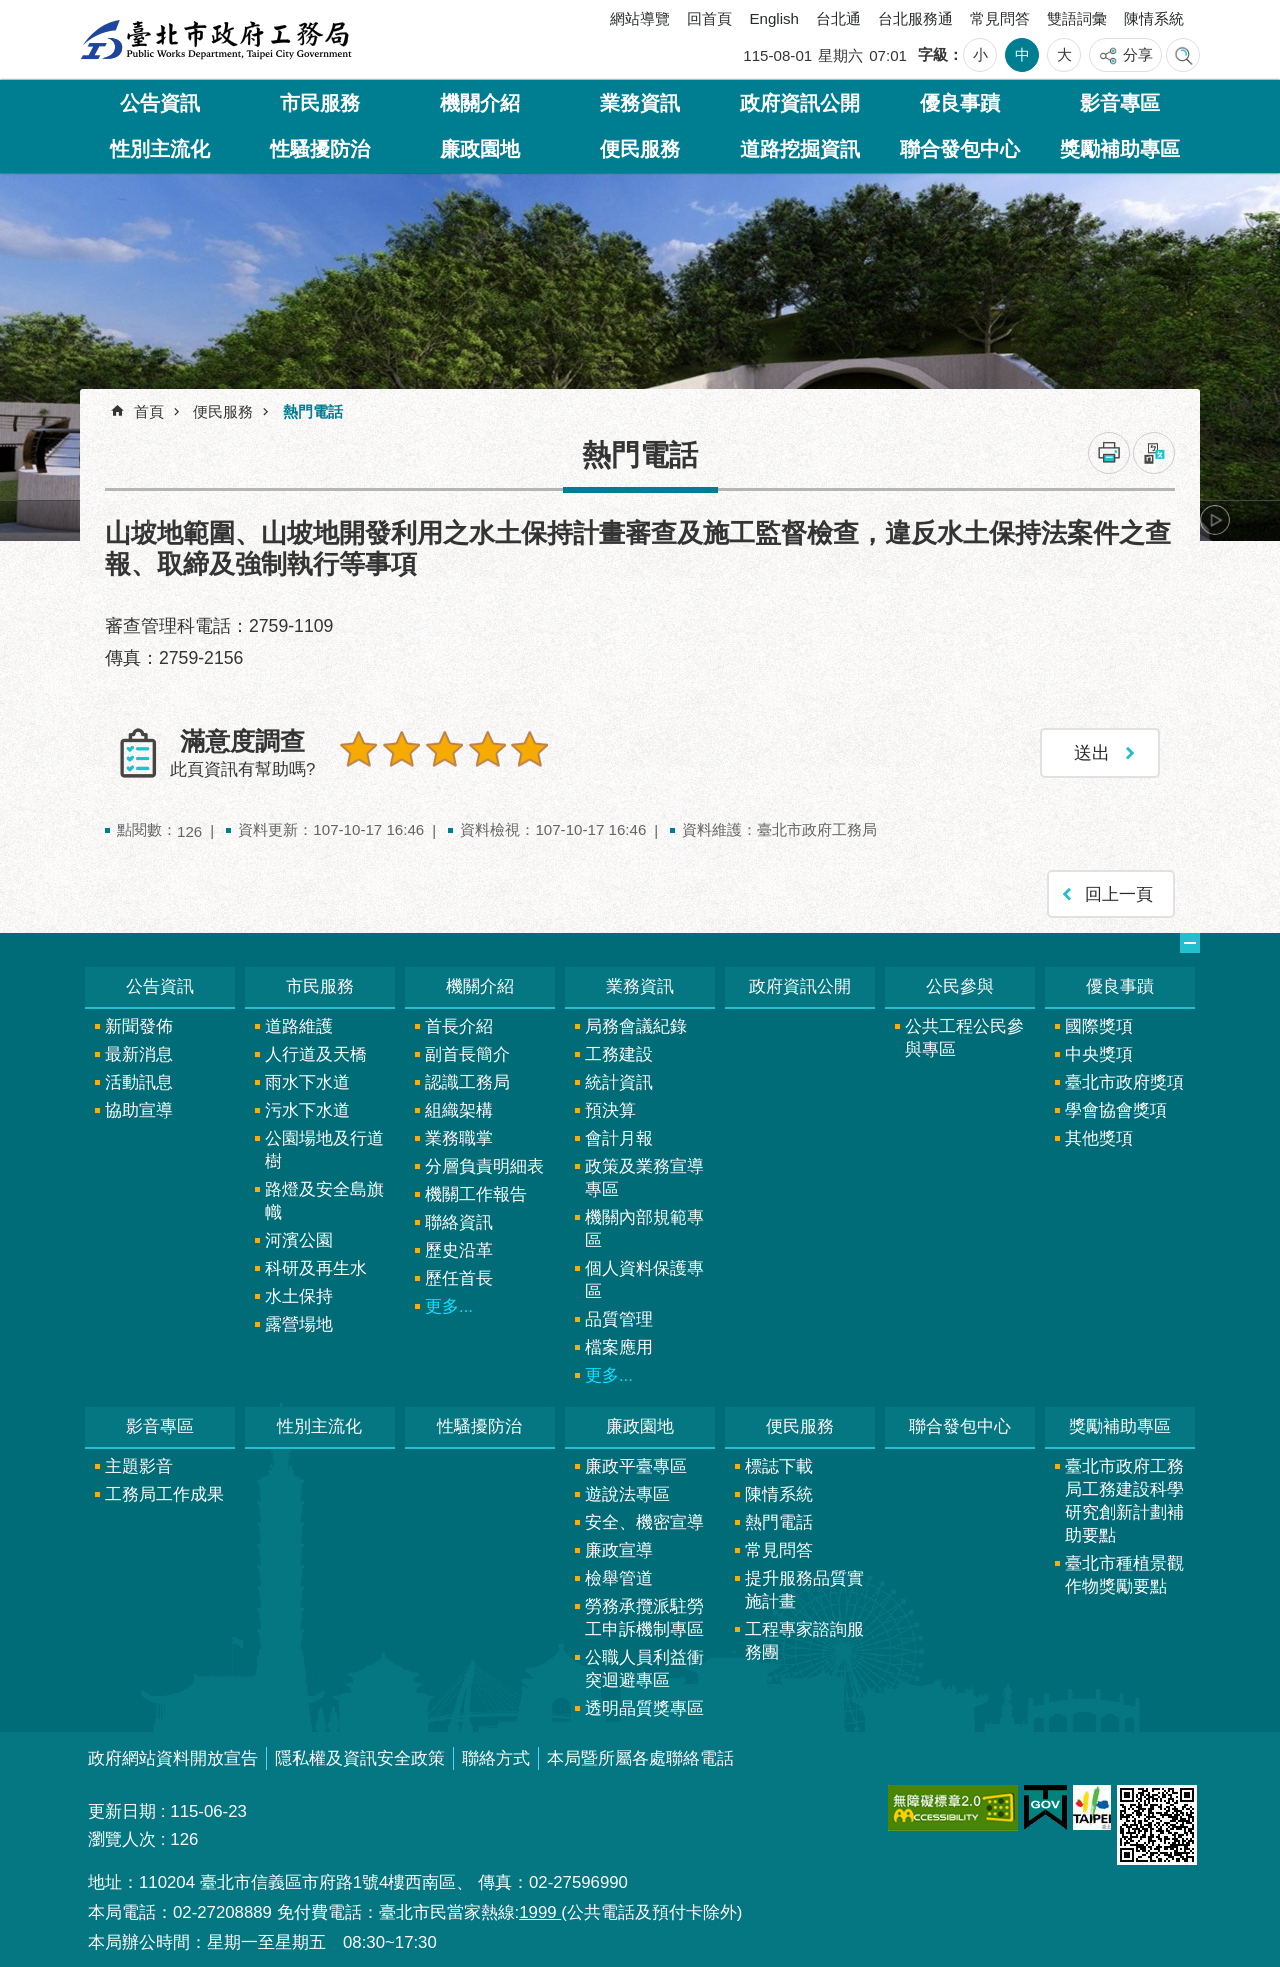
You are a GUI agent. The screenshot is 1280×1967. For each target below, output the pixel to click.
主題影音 (139, 1466)
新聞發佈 (139, 1026)
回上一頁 (1119, 893)
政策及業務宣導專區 (644, 1178)
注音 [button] (1154, 453)
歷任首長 (459, 1278)
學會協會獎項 (1116, 1110)
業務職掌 (459, 1138)
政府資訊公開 (800, 103)
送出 (359, 792)
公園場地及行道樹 (324, 1150)
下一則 (1215, 520)
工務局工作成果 (164, 1494)
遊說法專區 (627, 1494)
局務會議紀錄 (636, 1026)
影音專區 (1120, 103)
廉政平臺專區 (636, 1466)
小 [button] (980, 54)
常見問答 (1000, 18)
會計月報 (619, 1138)
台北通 (838, 18)
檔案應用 (619, 1347)
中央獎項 (1099, 1054)
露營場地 (299, 1324)
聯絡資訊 (459, 1222)
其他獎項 (1099, 1138)
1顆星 (359, 749)
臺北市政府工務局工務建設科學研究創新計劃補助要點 (1124, 1501)
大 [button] (1064, 54)
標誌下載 (779, 1466)
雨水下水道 (307, 1082)
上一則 (135, 520)
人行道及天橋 (316, 1054)
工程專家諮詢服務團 (804, 1641)
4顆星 (487, 749)
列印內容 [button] (1109, 453)
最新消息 (139, 1054)
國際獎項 (1099, 1026)
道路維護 (299, 1026)
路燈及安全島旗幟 (324, 1201)
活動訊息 (139, 1082)
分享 (1138, 54)
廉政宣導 (619, 1550)
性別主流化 (160, 149)
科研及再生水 (316, 1268)
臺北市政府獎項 (1124, 1082)
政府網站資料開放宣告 (173, 1758)
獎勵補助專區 (1120, 149)
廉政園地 (480, 149)
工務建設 (619, 1054)
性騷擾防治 (320, 149)
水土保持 (299, 1296)
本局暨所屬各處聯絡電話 (640, 1758)
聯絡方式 (496, 1758)
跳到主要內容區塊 (10, 10)
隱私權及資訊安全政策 (360, 1758)
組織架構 (459, 1110)
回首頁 (709, 18)
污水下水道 (307, 1110)
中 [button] (1022, 54)
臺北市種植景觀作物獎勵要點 (1124, 1575)
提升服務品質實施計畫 (804, 1590)
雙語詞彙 (1077, 18)
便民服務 (640, 149)
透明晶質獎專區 (644, 1708)
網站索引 (1183, 55)
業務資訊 (640, 103)
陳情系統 (1154, 18)
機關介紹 (480, 103)
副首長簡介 (467, 1054)
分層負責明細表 (484, 1166)
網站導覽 (640, 18)
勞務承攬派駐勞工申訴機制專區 (644, 1618)
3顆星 (444, 749)
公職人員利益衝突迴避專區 (644, 1669)
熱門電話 (313, 411)
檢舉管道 (619, 1578)
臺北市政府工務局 (216, 40)
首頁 (149, 411)
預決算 (610, 1110)
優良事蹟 (960, 103)
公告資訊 (160, 103)
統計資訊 (619, 1082)
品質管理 (619, 1319)
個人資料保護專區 (644, 1280)
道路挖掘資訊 (800, 149)
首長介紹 (459, 1026)
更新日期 (122, 1811)
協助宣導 (139, 1110)
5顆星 (530, 749)
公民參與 (960, 986)
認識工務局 (467, 1082)
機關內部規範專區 (644, 1229)
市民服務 (320, 103)
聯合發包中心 (960, 149)
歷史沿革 (459, 1250)
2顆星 (402, 749)
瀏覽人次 (122, 1839)
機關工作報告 (476, 1194)
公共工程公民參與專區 (964, 1038)
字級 (933, 54)
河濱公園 (299, 1240)
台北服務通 (915, 18)
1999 (540, 1912)
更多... (449, 1306)
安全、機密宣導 (644, 1522)
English (774, 18)
